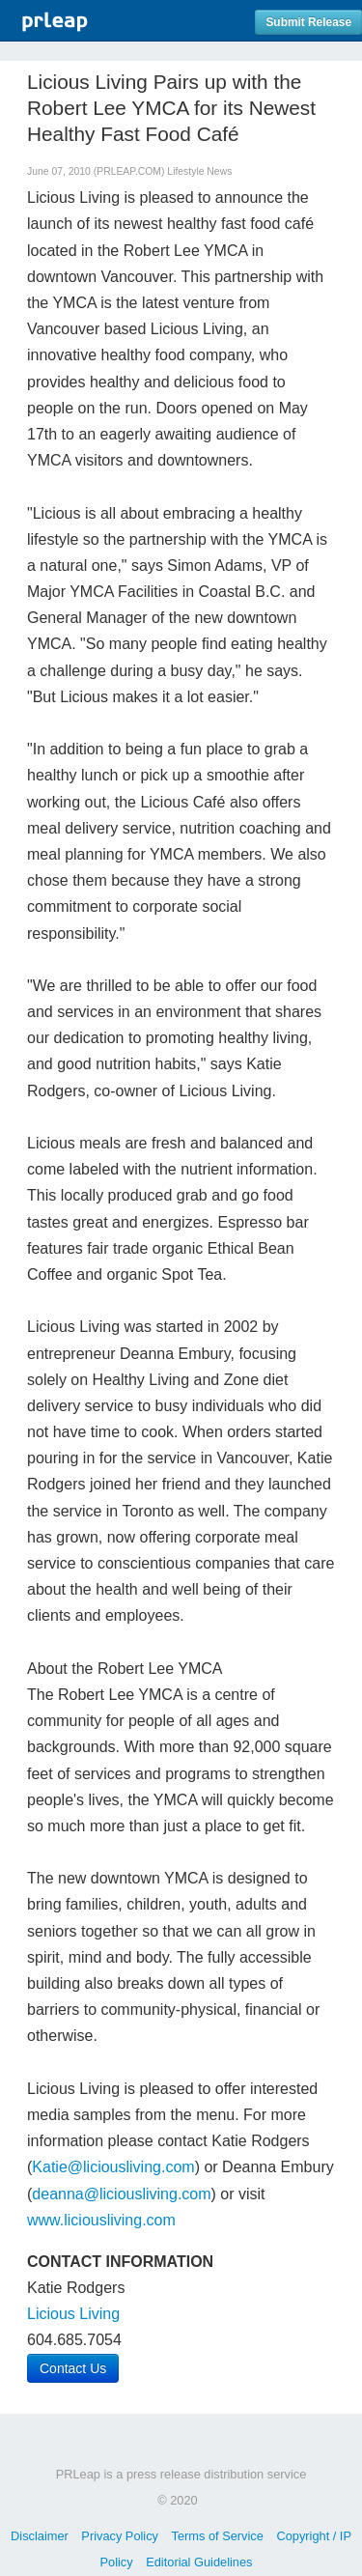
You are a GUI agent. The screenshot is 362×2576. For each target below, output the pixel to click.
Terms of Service (218, 2536)
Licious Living (73, 2314)
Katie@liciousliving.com (113, 2167)
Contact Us (73, 2368)
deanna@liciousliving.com (121, 2194)
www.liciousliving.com (101, 2220)
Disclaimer (40, 2536)
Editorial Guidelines (199, 2562)
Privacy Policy (119, 2536)
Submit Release (308, 22)
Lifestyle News (199, 171)
